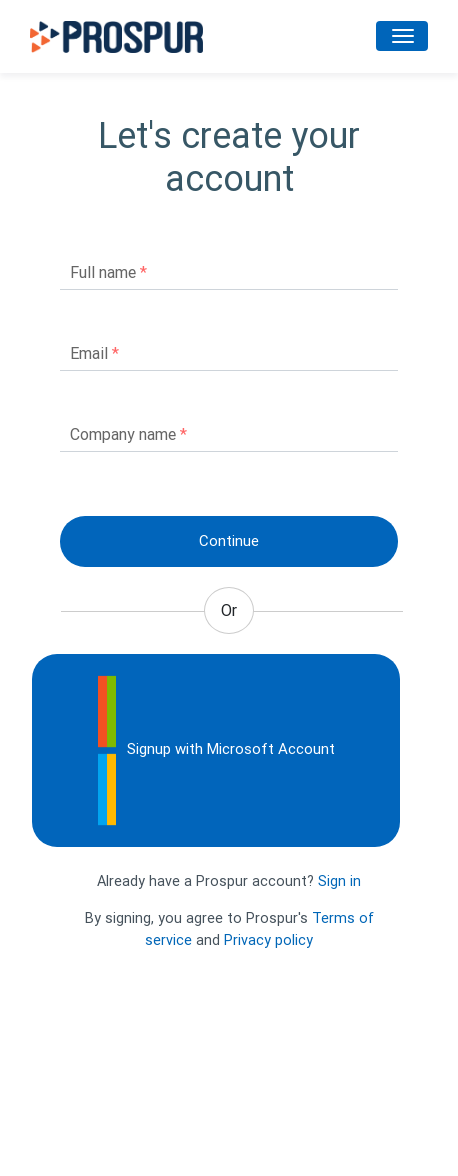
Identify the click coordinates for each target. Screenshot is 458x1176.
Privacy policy (268, 940)
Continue (229, 541)
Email (94, 353)
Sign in (339, 881)
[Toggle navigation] (402, 36)
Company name (128, 434)
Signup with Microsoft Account (216, 750)
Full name (108, 272)
